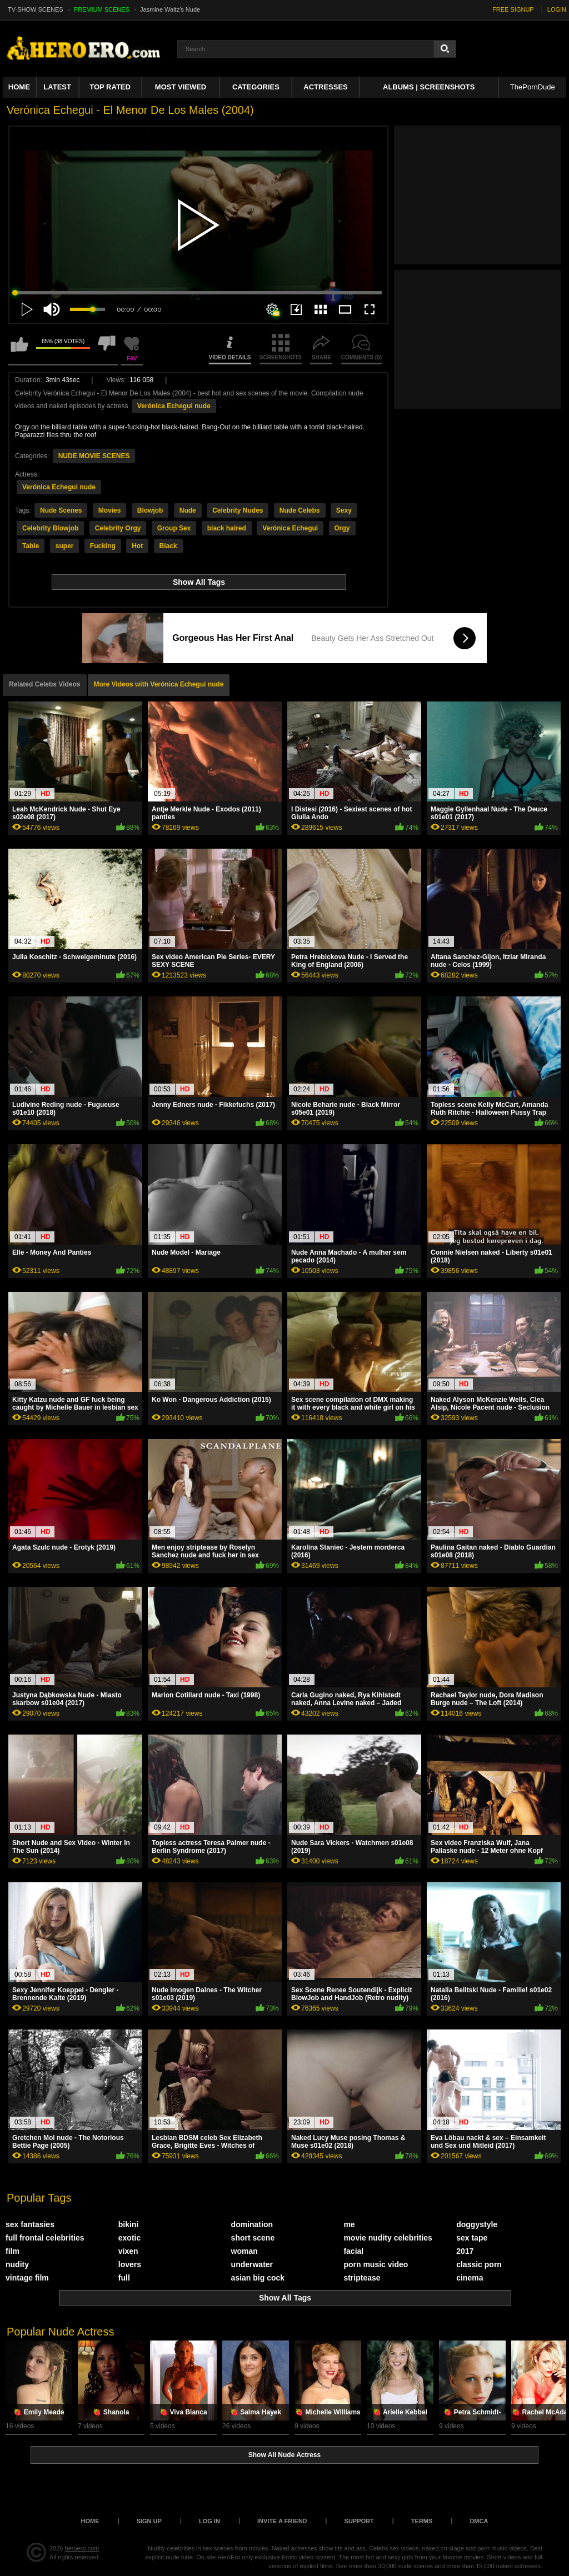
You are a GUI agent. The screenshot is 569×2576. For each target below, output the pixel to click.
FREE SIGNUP (513, 9)
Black (168, 546)
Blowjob (150, 510)
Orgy (342, 528)
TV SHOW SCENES (35, 9)
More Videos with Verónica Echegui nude (159, 684)
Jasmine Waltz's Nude (170, 9)
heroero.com (82, 2548)
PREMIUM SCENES (101, 9)
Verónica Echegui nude (174, 406)
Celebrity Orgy (118, 528)
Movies (109, 510)
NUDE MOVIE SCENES (94, 456)
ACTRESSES (325, 87)
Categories (255, 87)
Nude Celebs (299, 510)
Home (19, 87)
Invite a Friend (282, 2521)
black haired (226, 528)
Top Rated (110, 87)
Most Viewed (180, 87)
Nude (187, 510)
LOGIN (556, 9)
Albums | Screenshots (429, 87)
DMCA (479, 2521)
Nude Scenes (61, 510)
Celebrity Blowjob (50, 528)
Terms (422, 2521)
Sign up (149, 2521)
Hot (137, 546)
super (65, 546)
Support (359, 2521)
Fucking (103, 546)
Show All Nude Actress (284, 2455)
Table (30, 546)
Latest (57, 87)
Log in (209, 2521)
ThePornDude (532, 87)
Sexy (344, 510)
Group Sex (174, 528)
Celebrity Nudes (237, 510)
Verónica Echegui (290, 528)
